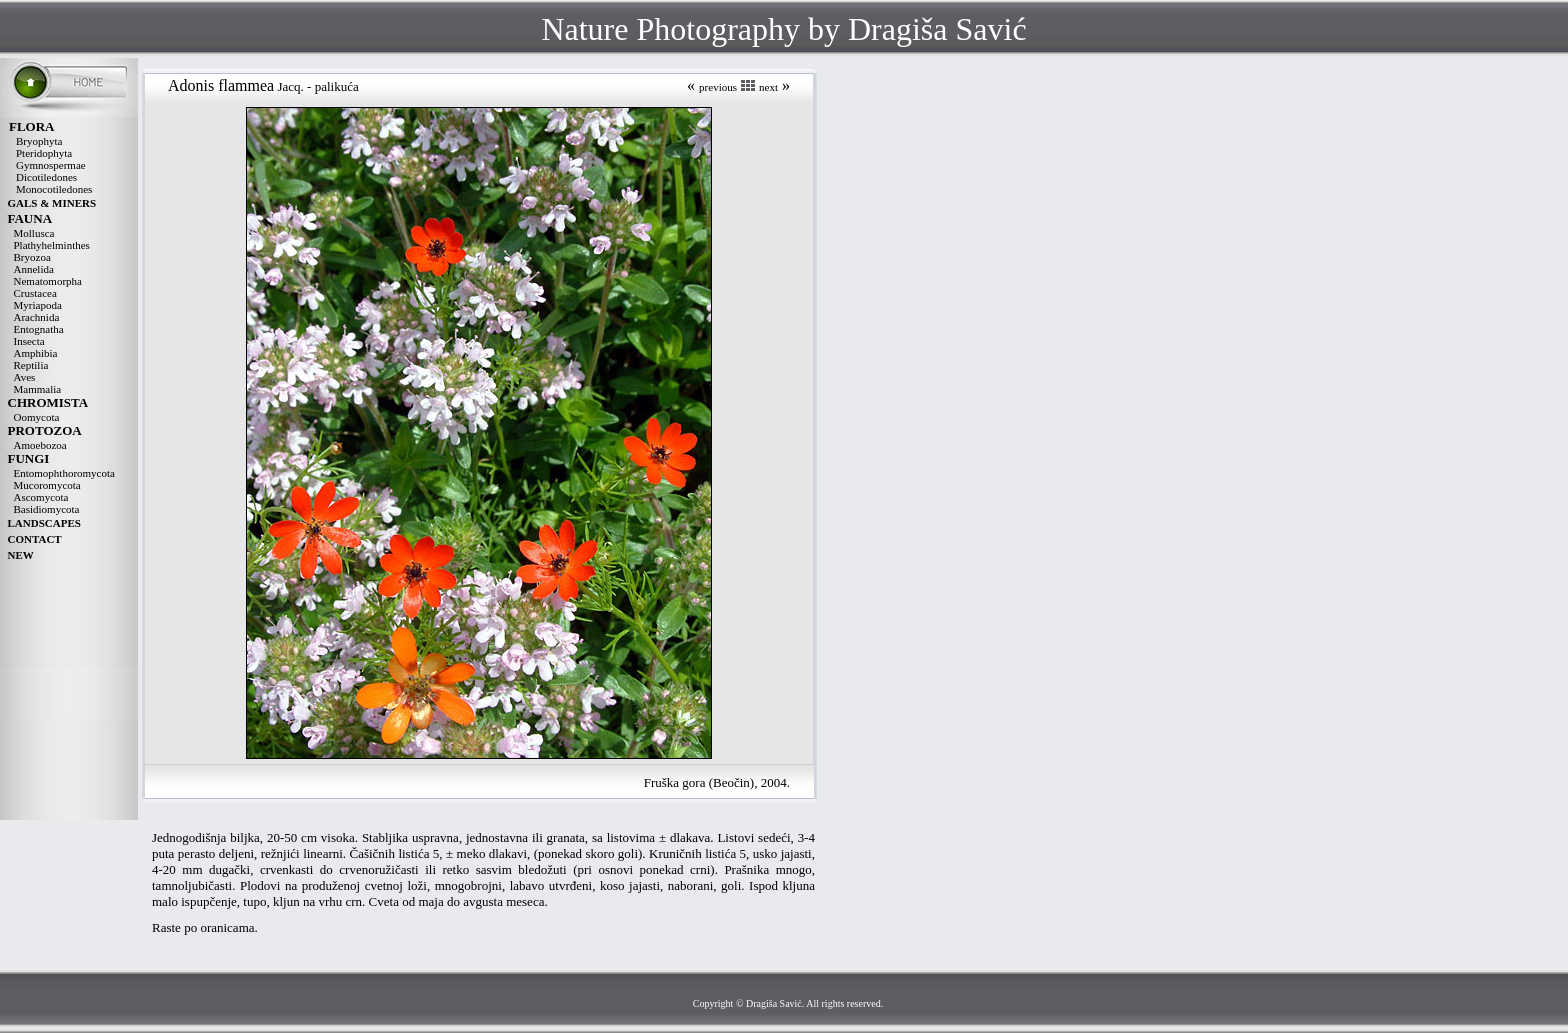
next (768, 87)
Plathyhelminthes (52, 245)
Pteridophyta (44, 153)
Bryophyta (39, 141)
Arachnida (37, 317)
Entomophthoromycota (64, 473)
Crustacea (35, 293)
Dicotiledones (46, 177)
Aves (25, 377)
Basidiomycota (47, 509)
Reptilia (31, 365)
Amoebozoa (40, 445)
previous (718, 87)
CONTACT (35, 539)
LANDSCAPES (44, 523)
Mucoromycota (47, 485)
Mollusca (34, 233)
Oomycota (37, 417)
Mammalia (38, 389)
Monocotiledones (54, 189)
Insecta (29, 341)
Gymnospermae (51, 165)
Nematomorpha (48, 281)
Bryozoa (32, 257)
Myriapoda (38, 305)
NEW (21, 555)
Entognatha (39, 329)
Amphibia (36, 353)
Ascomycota (41, 497)
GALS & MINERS (52, 203)
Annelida (34, 269)
